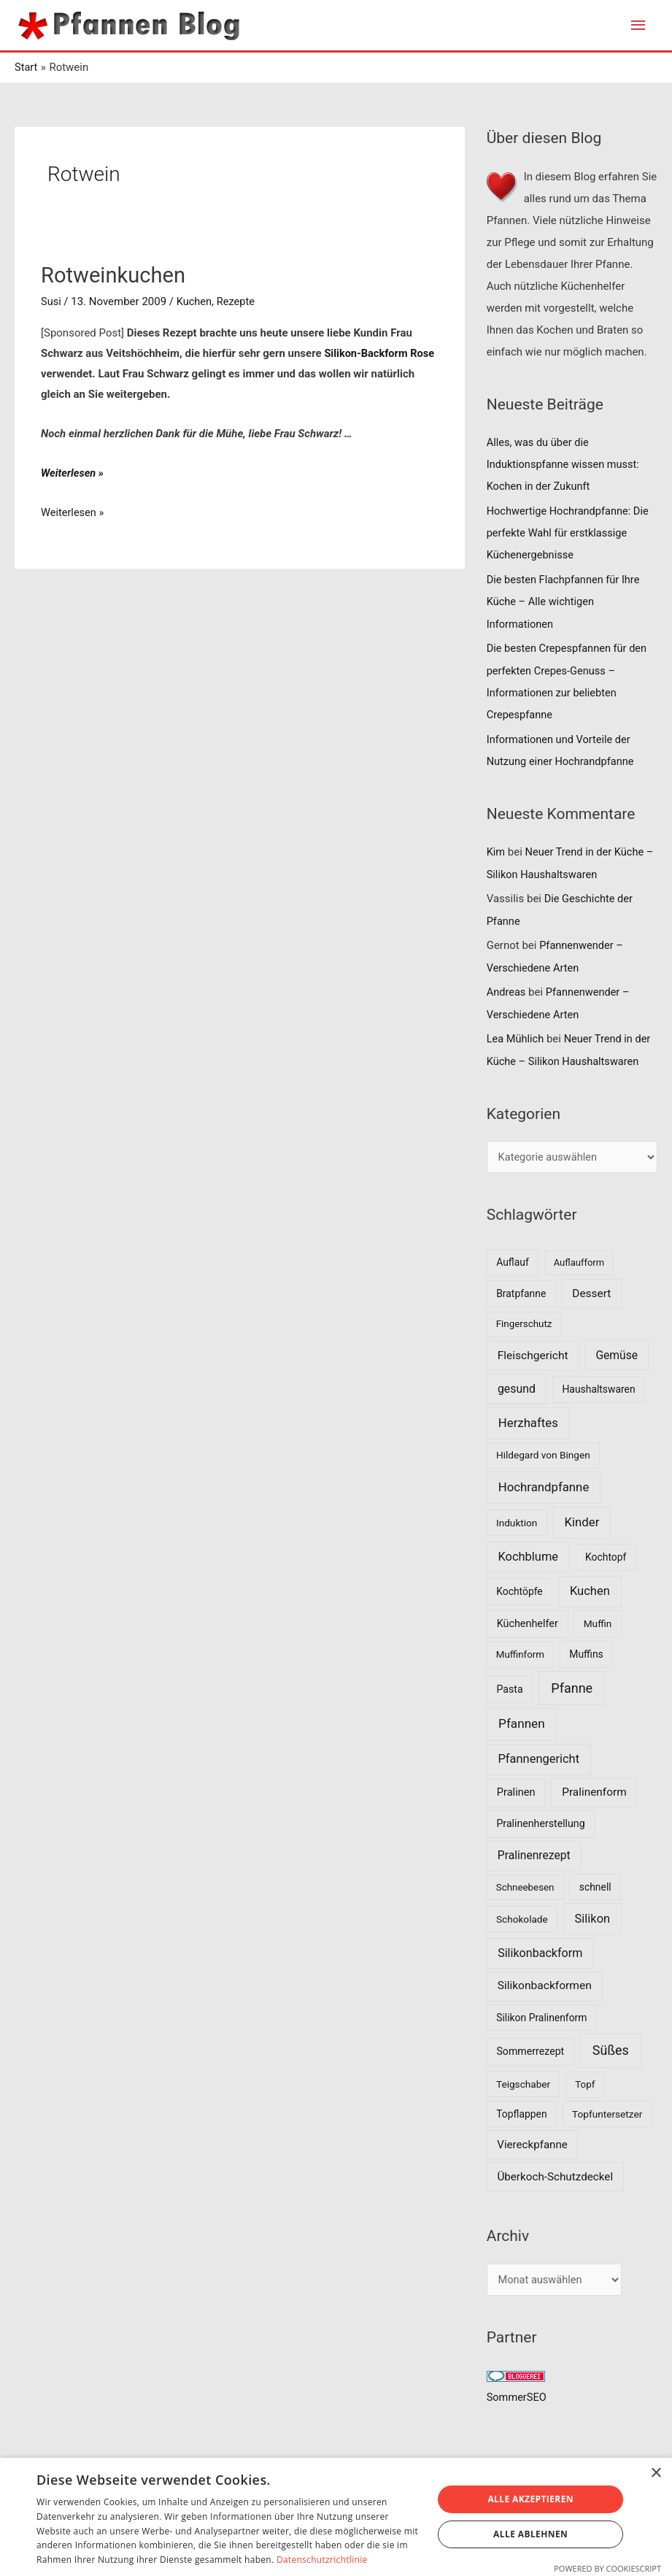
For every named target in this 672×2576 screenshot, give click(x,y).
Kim (496, 851)
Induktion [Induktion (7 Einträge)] (516, 1521)
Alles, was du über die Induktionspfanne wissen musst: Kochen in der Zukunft (565, 465)
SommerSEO (518, 2396)
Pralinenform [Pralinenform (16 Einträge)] (594, 1791)
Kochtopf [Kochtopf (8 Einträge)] (605, 1555)
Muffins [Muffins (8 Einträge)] (586, 1652)
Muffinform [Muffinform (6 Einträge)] (520, 1653)
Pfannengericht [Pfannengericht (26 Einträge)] (538, 1757)
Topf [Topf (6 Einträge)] (585, 2082)
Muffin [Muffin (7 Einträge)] (598, 1623)
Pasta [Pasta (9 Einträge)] (509, 1687)
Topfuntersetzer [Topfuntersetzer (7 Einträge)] (607, 2112)
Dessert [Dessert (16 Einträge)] (591, 1292)
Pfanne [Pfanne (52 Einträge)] (571, 1686)
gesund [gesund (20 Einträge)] (517, 1387)
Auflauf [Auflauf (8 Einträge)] (512, 1261)
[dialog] (336, 2517)
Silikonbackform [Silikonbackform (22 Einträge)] (540, 1951)
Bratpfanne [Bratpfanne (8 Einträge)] (521, 1292)
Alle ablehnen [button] (530, 2534)
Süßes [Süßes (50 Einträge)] (610, 2049)
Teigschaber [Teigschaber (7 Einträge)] (523, 2082)
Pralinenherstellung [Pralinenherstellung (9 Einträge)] (540, 1823)
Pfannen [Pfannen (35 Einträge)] (521, 1722)
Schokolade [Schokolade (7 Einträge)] (522, 1917)
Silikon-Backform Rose (380, 353)
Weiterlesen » (73, 473)
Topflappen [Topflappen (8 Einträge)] (521, 2112)
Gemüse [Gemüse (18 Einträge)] (616, 1354)
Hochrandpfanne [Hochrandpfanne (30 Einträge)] (544, 1486)
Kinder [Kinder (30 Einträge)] (581, 1520)
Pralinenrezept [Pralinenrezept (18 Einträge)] (534, 1854)
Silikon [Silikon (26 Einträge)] (593, 1917)
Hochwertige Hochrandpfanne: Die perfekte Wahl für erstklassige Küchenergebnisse (570, 533)
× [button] (655, 2473)
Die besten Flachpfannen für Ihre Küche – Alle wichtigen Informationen (565, 602)
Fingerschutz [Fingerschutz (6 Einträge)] (524, 1323)
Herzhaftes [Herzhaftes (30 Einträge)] (528, 1422)
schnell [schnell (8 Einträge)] (595, 1885)
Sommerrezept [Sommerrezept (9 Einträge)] (530, 2050)
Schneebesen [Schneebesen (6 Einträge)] (525, 1885)
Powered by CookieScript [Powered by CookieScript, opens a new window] (607, 2568)
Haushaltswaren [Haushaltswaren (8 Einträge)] (598, 1387)
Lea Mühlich (516, 1038)
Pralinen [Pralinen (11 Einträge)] (516, 1791)
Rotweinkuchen (115, 275)
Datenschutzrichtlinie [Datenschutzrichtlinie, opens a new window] (322, 2559)
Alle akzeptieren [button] (530, 2499)
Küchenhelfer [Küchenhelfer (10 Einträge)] (527, 1623)
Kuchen (195, 301)
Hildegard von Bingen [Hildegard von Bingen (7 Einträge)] (543, 1454)
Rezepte (238, 301)
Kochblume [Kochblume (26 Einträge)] (528, 1555)
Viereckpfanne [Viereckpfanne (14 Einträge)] (532, 2143)
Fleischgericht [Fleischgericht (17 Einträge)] (533, 1354)
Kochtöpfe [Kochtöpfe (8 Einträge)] (519, 1590)
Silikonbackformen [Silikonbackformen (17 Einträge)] (545, 1984)
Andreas (507, 991)
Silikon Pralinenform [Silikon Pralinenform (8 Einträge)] (541, 2016)
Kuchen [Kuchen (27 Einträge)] (590, 1589)
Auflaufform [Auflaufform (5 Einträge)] (579, 1261)
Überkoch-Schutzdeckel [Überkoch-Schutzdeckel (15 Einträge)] (555, 2175)
